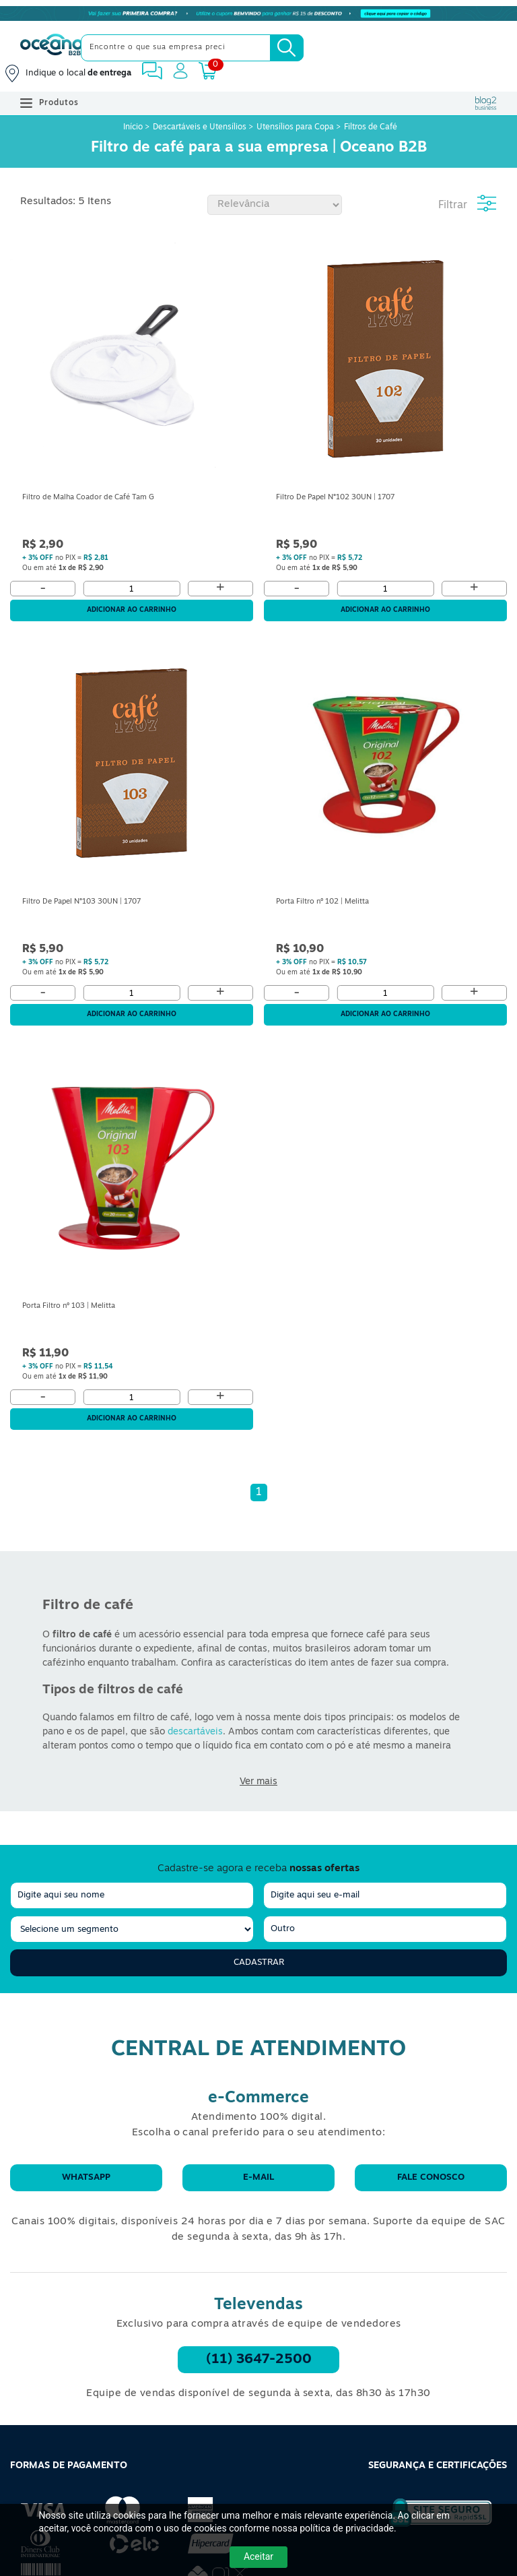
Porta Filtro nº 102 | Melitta (322, 902)
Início (134, 127)
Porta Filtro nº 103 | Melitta (68, 1306)
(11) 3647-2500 (259, 2359)
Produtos (49, 103)
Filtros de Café (370, 127)
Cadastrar (259, 1962)
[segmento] (132, 1929)
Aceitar (258, 2556)
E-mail (258, 2177)
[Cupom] (258, 13)
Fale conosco (430, 2177)
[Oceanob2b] (51, 48)
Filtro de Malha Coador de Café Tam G (88, 497)
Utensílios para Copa (295, 127)
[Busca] (287, 47)
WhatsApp (86, 2177)
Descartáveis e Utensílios (199, 127)
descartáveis (195, 1732)
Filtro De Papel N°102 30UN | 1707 (335, 497)
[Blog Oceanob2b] (486, 103)
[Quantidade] (131, 588)
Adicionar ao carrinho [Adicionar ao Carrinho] (131, 610)
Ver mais (258, 1782)
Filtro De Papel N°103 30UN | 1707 (81, 902)
